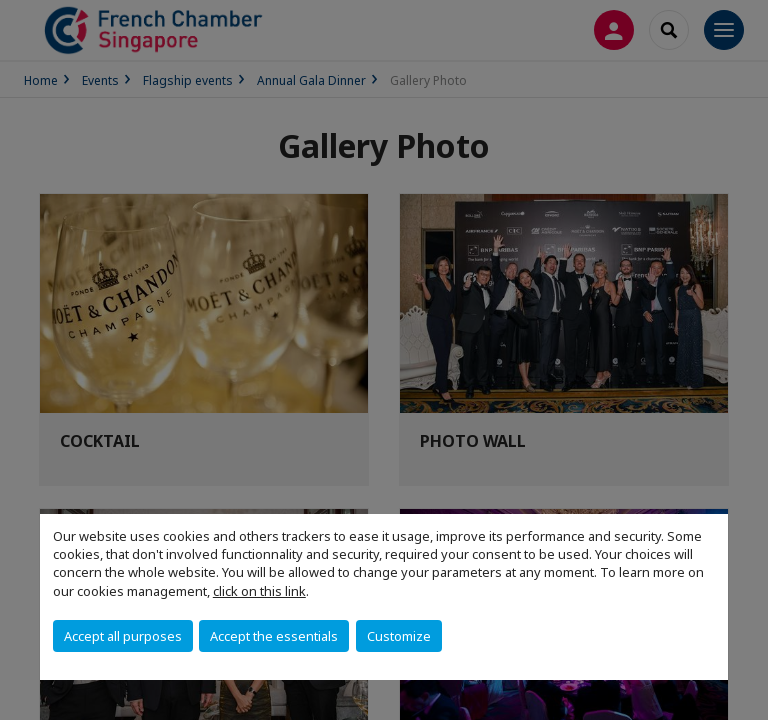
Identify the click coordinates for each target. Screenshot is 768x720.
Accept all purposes (123, 636)
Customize (399, 636)
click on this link (259, 591)
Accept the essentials (274, 636)
